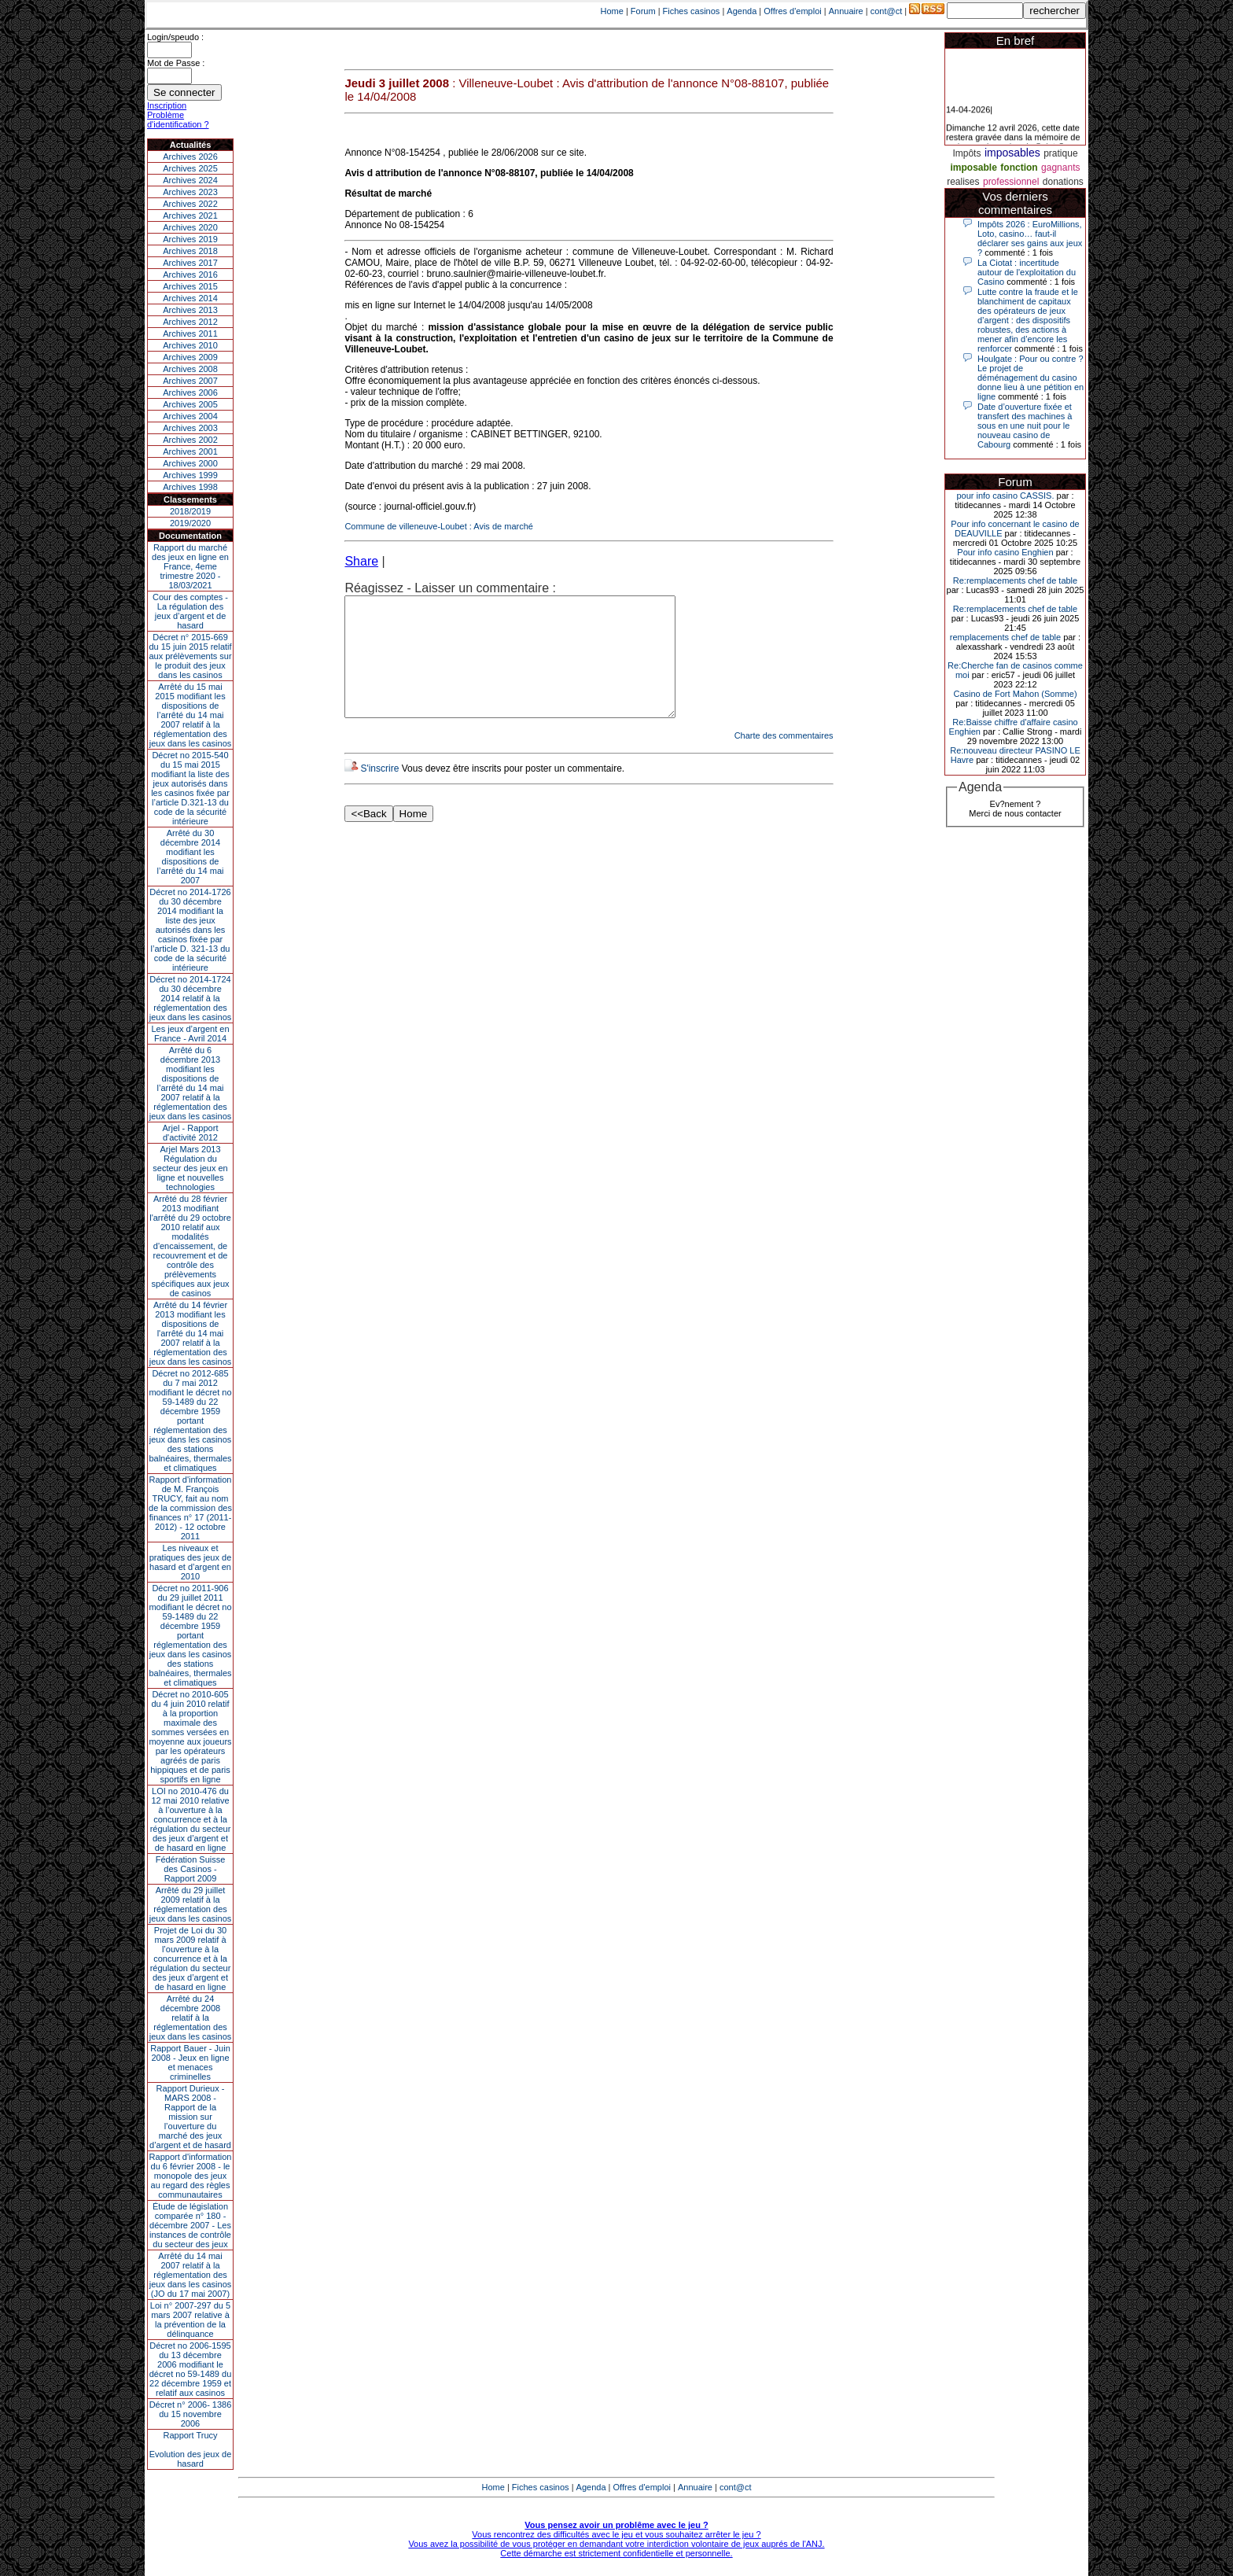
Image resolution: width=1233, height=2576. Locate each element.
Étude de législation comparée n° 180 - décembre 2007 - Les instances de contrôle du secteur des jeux (190, 2225)
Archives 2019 (190, 239)
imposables (1012, 152)
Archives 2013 (190, 310)
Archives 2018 (190, 251)
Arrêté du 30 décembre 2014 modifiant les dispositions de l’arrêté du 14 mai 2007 (190, 856)
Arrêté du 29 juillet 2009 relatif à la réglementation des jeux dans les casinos (190, 1904)
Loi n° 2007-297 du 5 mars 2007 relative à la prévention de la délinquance (190, 2319)
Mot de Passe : (175, 63)
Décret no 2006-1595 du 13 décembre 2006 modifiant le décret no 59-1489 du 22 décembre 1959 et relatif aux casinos (190, 2369)
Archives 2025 (190, 168)
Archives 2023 (190, 192)
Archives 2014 (190, 298)
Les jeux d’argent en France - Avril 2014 (190, 1033)
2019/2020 (190, 523)
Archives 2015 (190, 286)
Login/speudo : (175, 37)
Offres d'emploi (792, 11)
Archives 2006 (190, 392)
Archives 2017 (190, 262)
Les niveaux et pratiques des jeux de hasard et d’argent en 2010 (190, 1562)
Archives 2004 (190, 416)
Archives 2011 (190, 333)
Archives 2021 (190, 215)
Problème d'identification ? (178, 119)
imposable (974, 167)
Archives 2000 (190, 463)
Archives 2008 (190, 369)
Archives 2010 (190, 345)
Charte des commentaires (784, 759)
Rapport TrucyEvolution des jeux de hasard (190, 2449)
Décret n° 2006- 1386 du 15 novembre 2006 (190, 2414)
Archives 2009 (190, 357)
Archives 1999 (190, 475)
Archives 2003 (190, 428)
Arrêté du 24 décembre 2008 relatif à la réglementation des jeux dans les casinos (190, 2017)
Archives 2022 (190, 203)
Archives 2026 (190, 156)
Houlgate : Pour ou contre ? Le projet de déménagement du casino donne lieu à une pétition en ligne (1030, 377)
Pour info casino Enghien (1005, 552)
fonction (1018, 167)
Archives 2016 (190, 274)
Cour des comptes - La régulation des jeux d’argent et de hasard (190, 611)
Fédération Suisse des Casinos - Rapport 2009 (191, 1869)
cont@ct (886, 11)
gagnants (1060, 167)
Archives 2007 (190, 380)
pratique (1060, 153)
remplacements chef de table (1005, 637)
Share (361, 561)
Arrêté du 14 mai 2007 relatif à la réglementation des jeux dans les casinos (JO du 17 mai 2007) (190, 2274)
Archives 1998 (190, 487)
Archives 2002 (190, 439)
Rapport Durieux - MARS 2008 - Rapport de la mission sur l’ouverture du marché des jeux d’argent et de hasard (190, 2117)
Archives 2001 (190, 451)
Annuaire (846, 11)
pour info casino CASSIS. (1005, 495)
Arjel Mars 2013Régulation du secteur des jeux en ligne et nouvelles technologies (190, 1168)
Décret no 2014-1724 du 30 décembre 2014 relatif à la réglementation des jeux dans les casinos (190, 998)
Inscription (166, 105)
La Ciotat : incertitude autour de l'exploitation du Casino (1026, 272)
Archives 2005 (190, 404)
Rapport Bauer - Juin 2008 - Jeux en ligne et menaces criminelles (190, 2062)
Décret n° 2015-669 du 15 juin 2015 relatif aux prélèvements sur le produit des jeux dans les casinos (190, 656)
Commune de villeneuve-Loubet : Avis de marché (438, 526)
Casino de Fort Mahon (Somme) (1015, 693)
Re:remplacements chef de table (1015, 580)
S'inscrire (379, 792)
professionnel (1011, 181)
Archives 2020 (190, 227)
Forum (643, 11)
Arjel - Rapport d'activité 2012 (191, 1132)
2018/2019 (190, 511)
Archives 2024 (190, 180)
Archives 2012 (190, 321)
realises (963, 181)
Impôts (966, 153)
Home (612, 11)
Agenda (741, 11)
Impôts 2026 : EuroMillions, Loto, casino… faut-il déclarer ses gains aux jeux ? (1029, 238)
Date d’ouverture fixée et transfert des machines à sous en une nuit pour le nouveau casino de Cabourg (1024, 425)
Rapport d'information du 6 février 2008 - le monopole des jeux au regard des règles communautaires (190, 2175)
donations (1063, 181)
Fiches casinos (691, 11)
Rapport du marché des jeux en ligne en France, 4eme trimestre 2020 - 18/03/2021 (190, 566)
